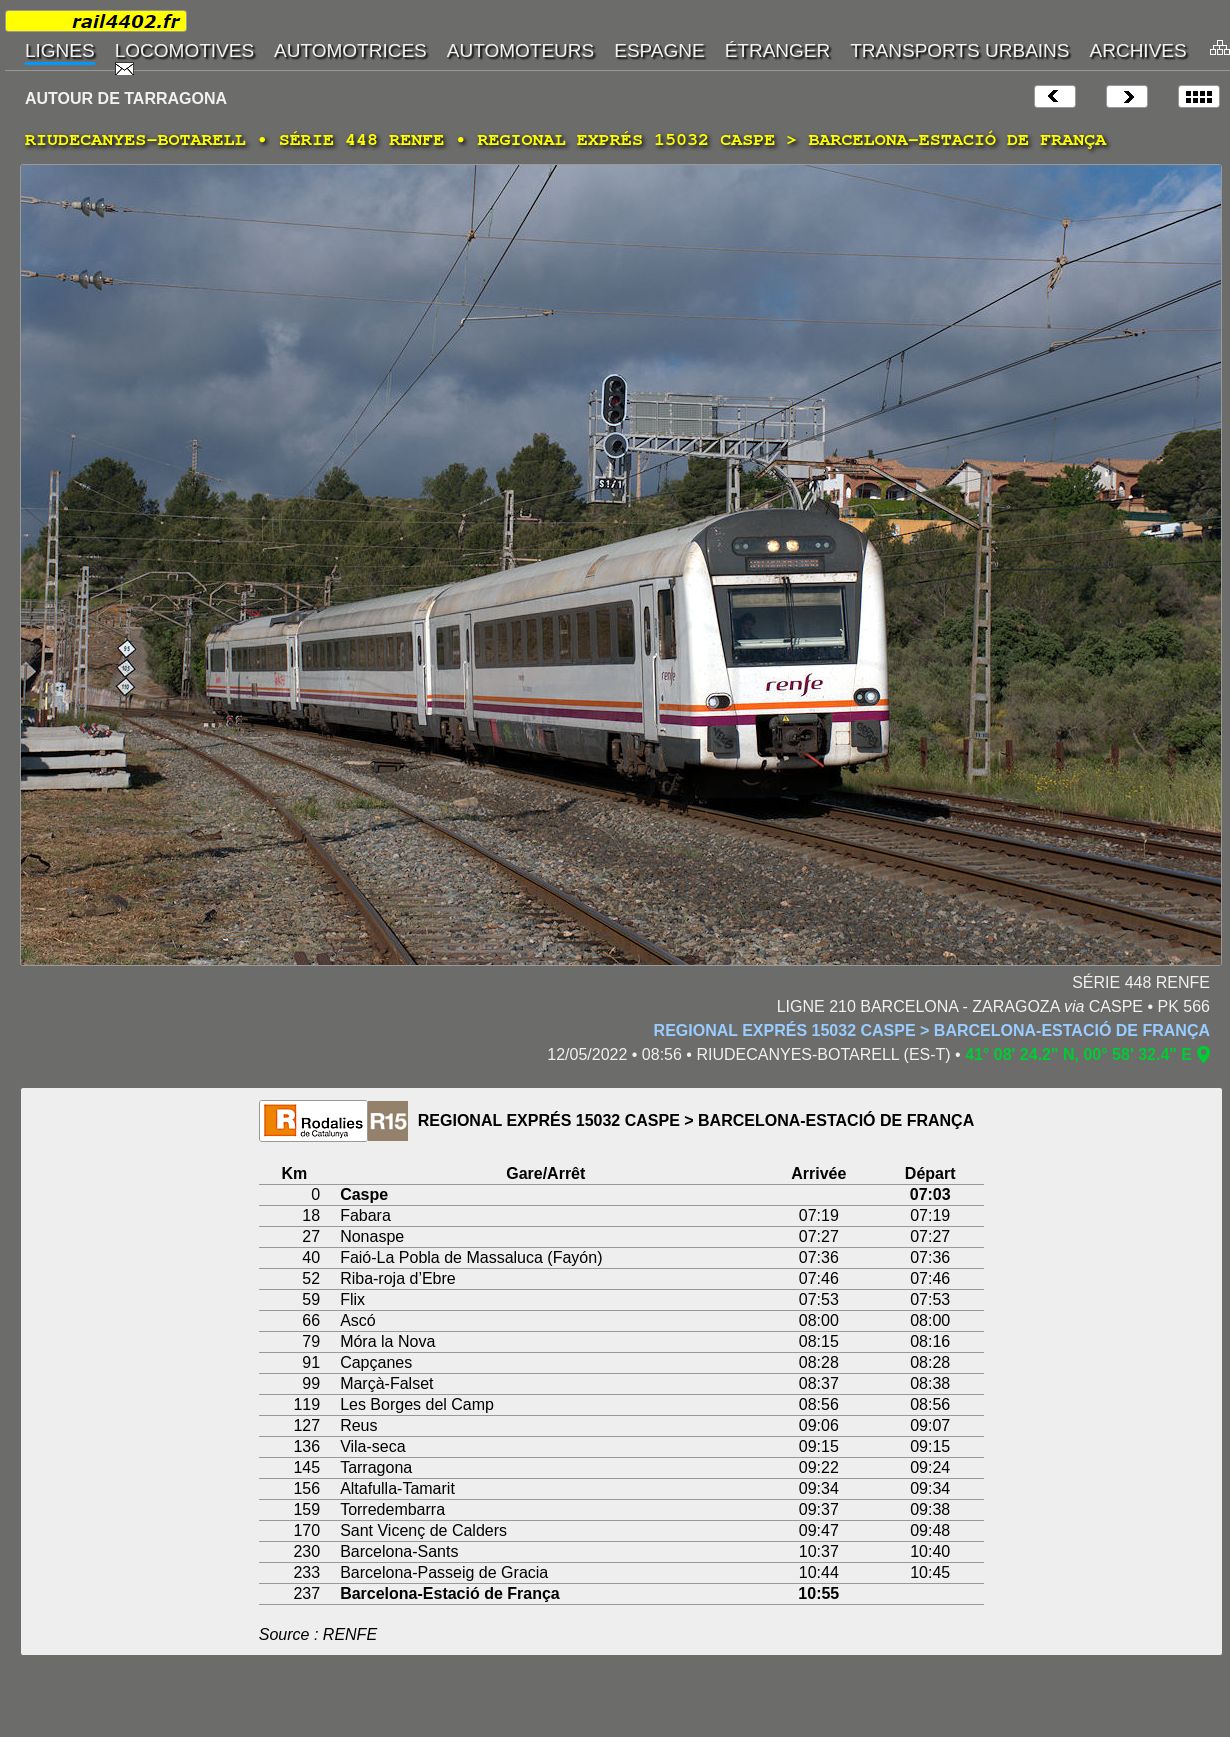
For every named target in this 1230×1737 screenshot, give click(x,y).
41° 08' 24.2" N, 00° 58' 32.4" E (1078, 1054)
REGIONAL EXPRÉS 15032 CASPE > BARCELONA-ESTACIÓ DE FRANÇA (932, 1030)
